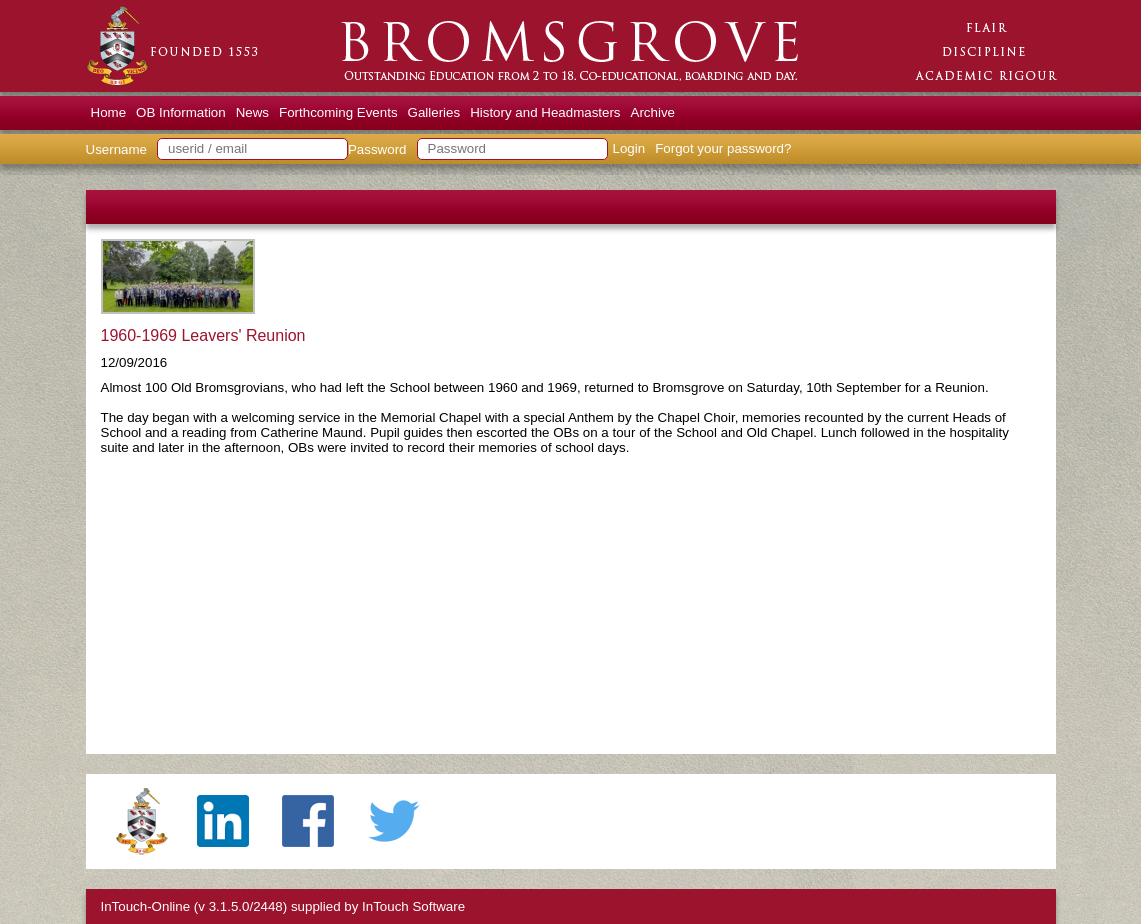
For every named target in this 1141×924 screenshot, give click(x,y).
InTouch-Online (146, 906)
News (252, 112)
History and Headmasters (545, 112)
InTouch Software (413, 906)
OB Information (181, 112)
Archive (653, 112)
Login (629, 148)
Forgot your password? (723, 148)
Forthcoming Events (338, 112)
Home (109, 112)
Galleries (434, 112)
